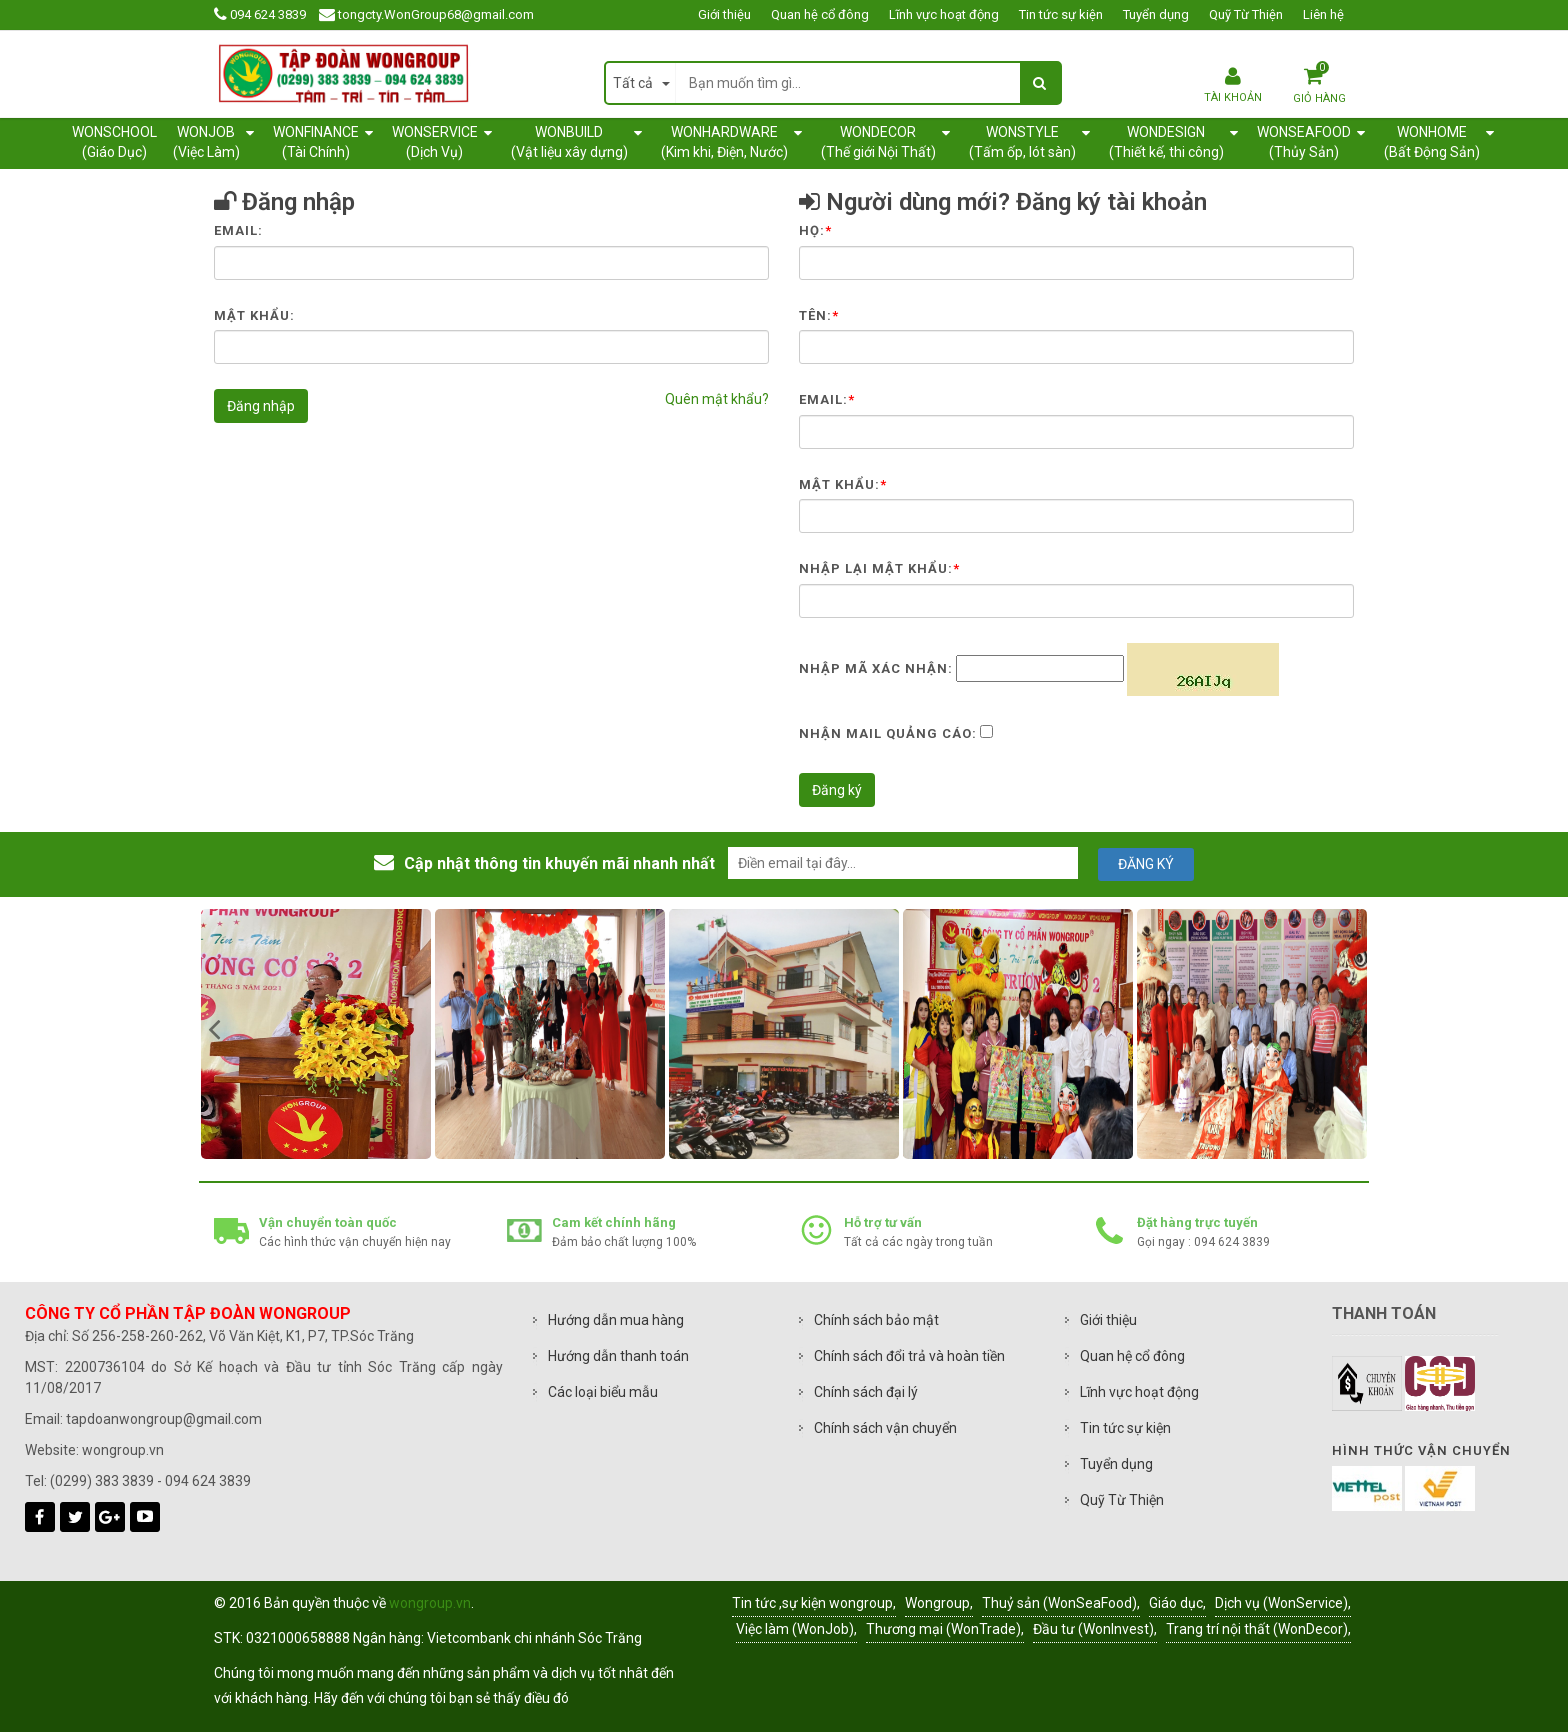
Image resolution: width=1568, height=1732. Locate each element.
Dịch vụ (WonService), (1283, 1603)
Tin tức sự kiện (1061, 14)
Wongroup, (939, 1603)
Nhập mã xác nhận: (876, 668)
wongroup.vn (430, 1603)
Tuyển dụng (1156, 14)
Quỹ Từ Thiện (1246, 14)
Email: (238, 230)
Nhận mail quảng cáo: (888, 733)
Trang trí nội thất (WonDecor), (1258, 1629)
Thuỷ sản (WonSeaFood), (1061, 1603)
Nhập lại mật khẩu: (879, 568)
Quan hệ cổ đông (820, 14)
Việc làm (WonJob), (796, 1629)
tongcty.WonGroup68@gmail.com (436, 14)
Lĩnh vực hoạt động (944, 14)
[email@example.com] (903, 863)
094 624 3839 (268, 14)
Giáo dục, (1177, 1603)
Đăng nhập (261, 406)
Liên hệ (1323, 14)
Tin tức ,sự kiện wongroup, (814, 1603)
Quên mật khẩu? (717, 399)
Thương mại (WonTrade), (945, 1629)
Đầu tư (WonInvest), (1095, 1629)
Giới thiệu (724, 14)
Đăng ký (837, 790)
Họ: (815, 230)
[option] (404, 1034)
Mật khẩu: (254, 315)
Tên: (819, 315)
